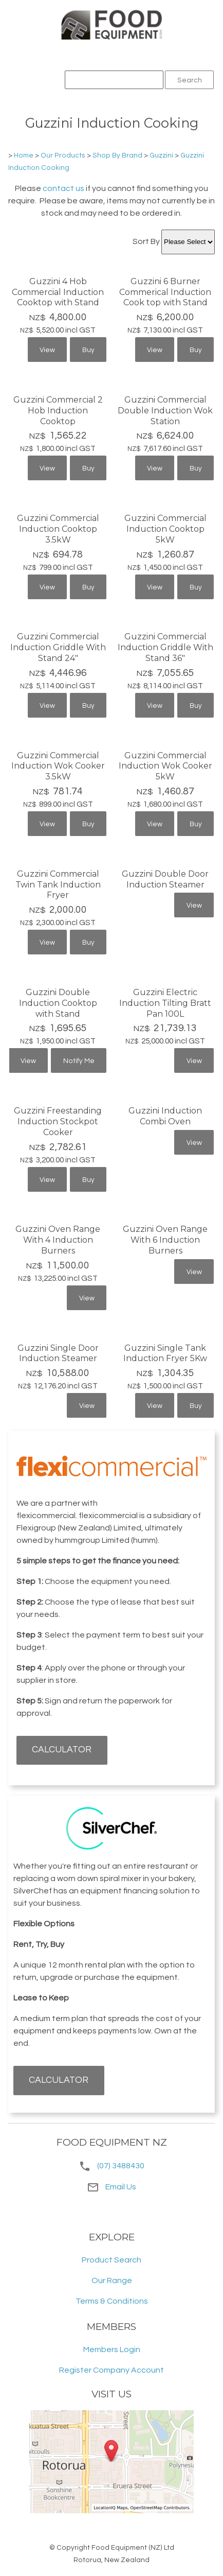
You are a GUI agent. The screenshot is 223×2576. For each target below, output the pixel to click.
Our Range (111, 2280)
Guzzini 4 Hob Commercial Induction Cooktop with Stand (58, 292)
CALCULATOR (61, 1749)
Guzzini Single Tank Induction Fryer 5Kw (165, 1353)
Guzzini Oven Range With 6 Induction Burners (165, 1240)
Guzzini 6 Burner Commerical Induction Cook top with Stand (165, 292)
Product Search (111, 2260)
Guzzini (161, 155)
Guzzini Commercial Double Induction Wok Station (165, 410)
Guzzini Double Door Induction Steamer (165, 879)
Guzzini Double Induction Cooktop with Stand (58, 1003)
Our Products (63, 155)
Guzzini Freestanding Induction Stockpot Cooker (58, 1121)
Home (23, 155)
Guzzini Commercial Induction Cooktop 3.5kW (58, 529)
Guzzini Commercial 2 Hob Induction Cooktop (58, 410)
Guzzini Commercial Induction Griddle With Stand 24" (58, 647)
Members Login (111, 2349)
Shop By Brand (117, 155)
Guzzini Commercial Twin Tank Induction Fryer (58, 884)
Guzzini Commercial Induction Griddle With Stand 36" (165, 647)
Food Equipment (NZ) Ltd (132, 2547)
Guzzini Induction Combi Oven (165, 1116)
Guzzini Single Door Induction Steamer (58, 1353)
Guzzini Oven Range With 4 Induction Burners (57, 1240)
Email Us (111, 2187)
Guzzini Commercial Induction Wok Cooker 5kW (165, 766)
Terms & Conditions (112, 2301)
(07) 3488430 (120, 2166)
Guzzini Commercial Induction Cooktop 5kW (165, 529)
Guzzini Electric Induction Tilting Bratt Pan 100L (165, 1003)
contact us (63, 188)
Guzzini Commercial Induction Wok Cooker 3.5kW (58, 766)
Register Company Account (111, 2370)
